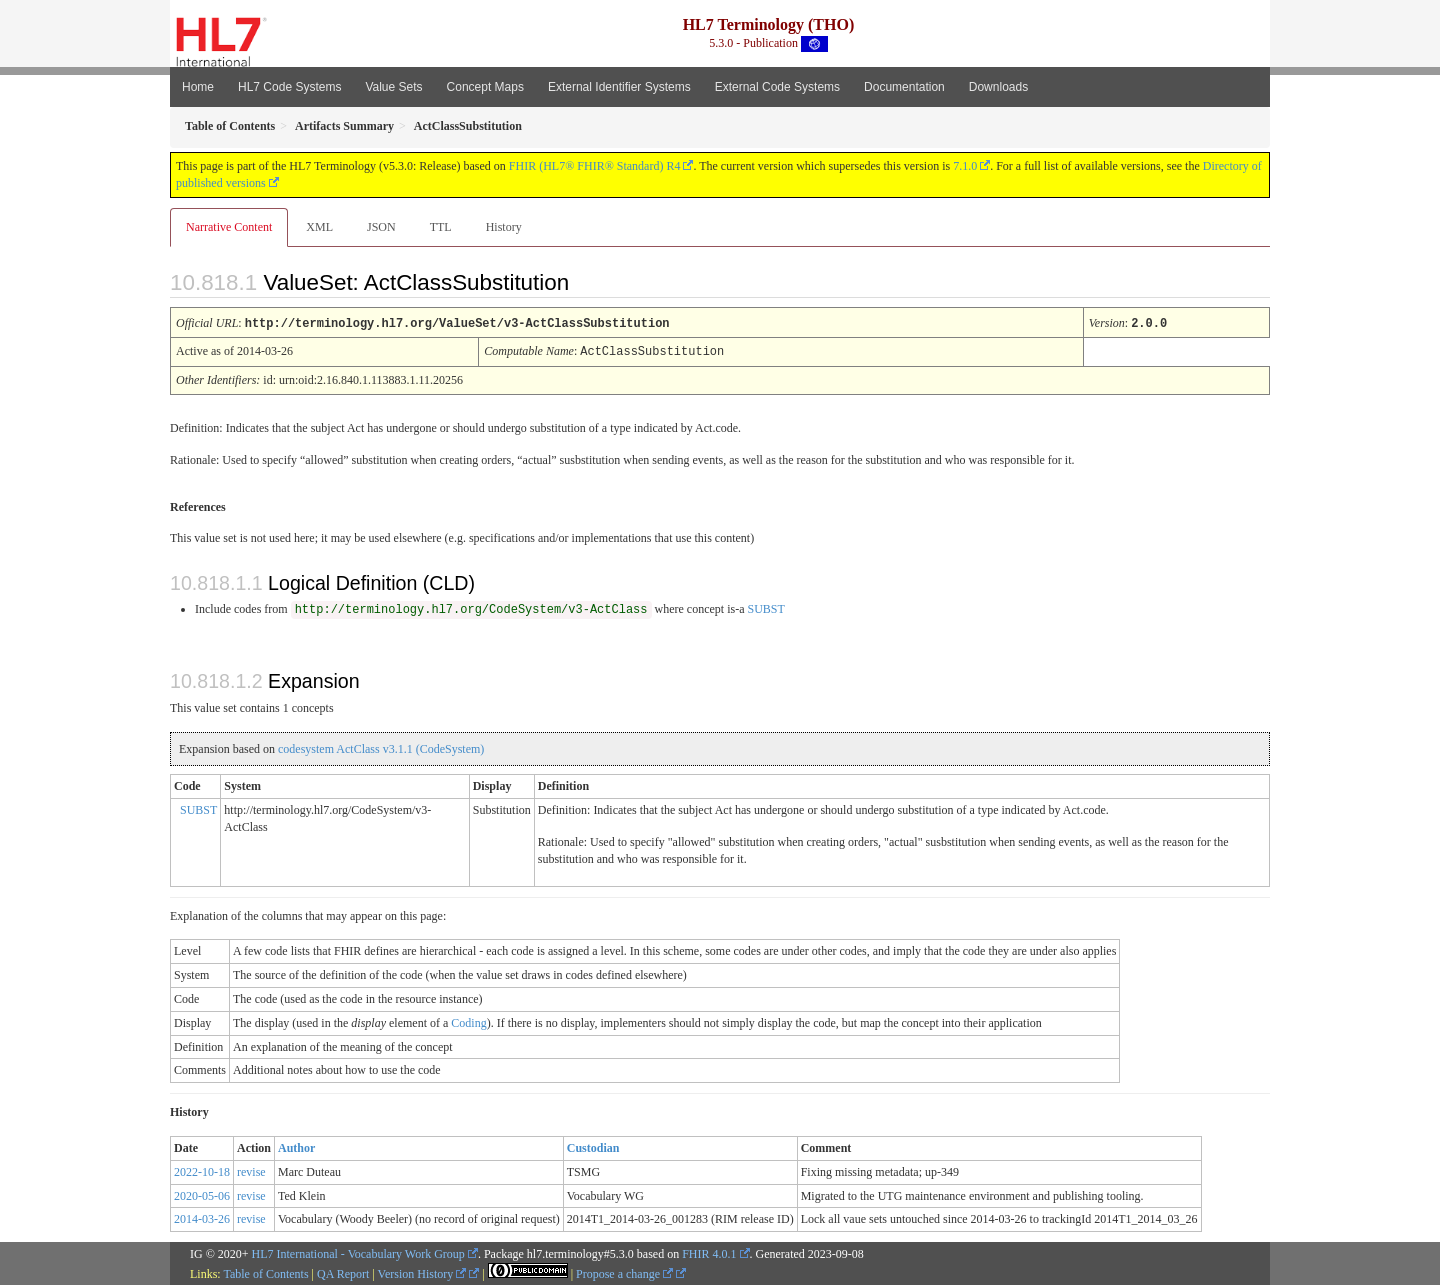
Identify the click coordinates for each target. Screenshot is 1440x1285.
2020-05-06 (202, 1194)
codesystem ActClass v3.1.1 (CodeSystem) (381, 747)
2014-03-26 (202, 1217)
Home (198, 87)
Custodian (593, 1146)
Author (296, 1146)
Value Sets (393, 87)
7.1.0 (965, 166)
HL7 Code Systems (289, 87)
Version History (422, 1272)
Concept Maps (485, 87)
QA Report (343, 1272)
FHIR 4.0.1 (709, 1252)
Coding (468, 1021)
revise (251, 1170)
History (504, 227)
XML (319, 227)
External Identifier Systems (619, 87)
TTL (441, 227)
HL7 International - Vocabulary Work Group (358, 1252)
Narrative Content (229, 227)
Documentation (904, 87)
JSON (381, 227)
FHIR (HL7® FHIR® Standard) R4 (595, 166)
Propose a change (624, 1272)
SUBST (765, 607)
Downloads (998, 87)
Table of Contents (265, 1272)
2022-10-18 (202, 1170)
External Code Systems (777, 87)
